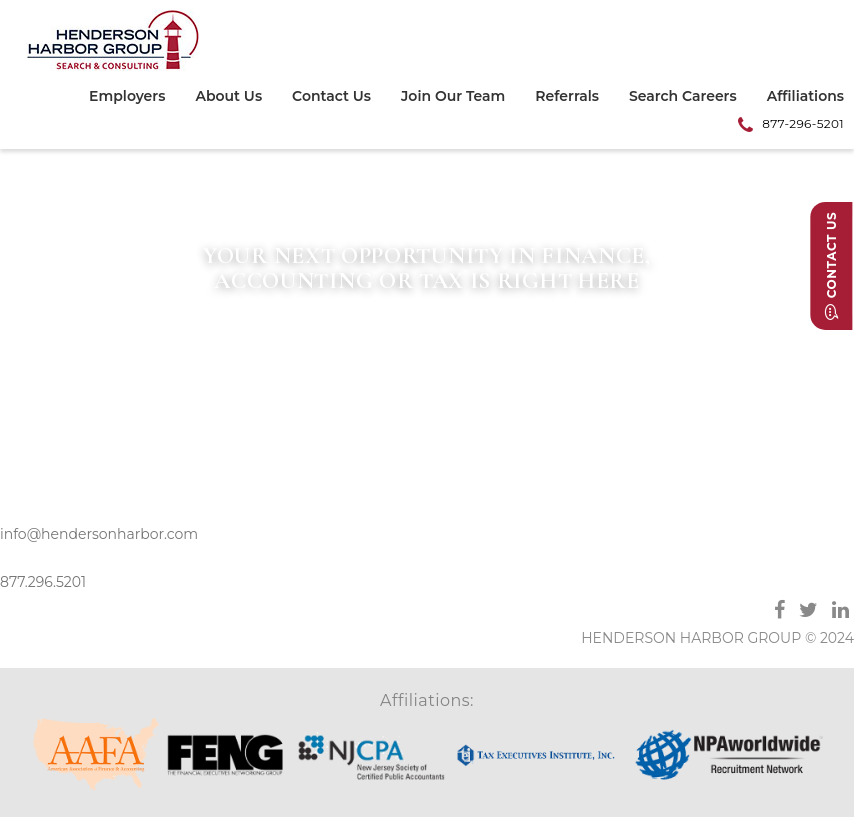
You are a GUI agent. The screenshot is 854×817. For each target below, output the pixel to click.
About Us (228, 97)
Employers (127, 97)
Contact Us (331, 97)
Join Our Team (453, 97)
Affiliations (805, 97)
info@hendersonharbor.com (99, 534)
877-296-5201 (803, 123)
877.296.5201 (43, 582)
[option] (427, 273)
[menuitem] (134, 99)
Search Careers (683, 97)
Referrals (567, 97)
